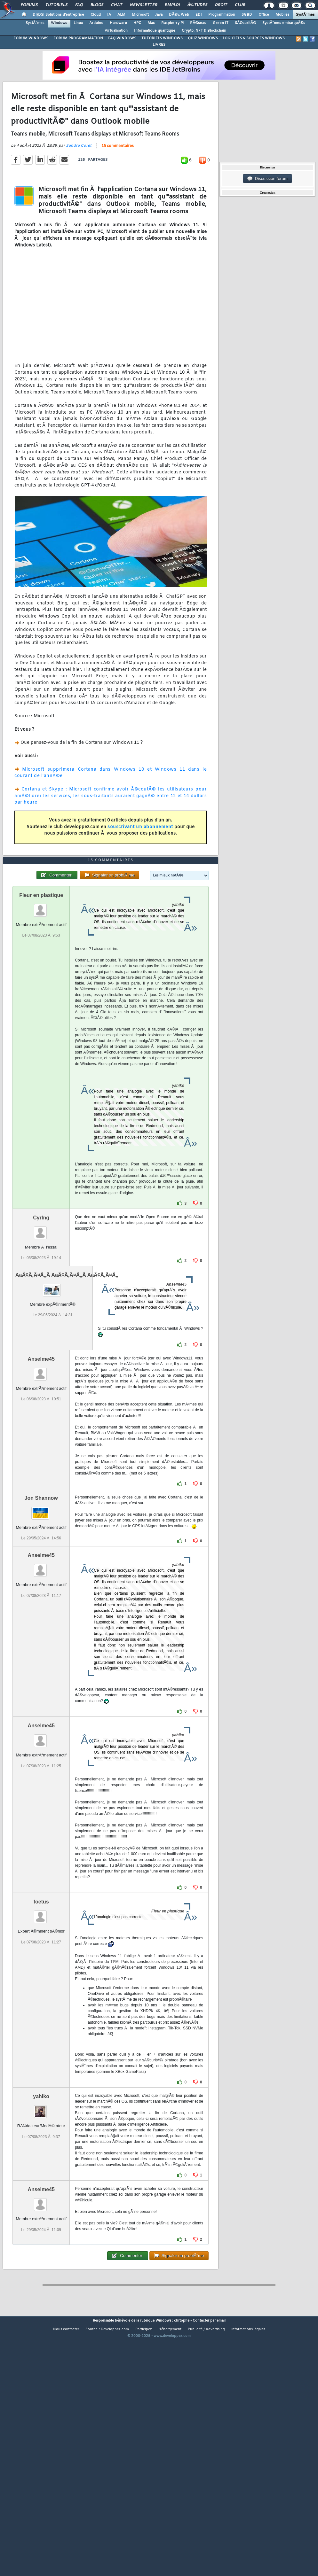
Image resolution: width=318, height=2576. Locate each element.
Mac (151, 23)
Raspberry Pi (172, 23)
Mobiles (282, 14)
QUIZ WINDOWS (203, 38)
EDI (198, 14)
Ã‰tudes (197, 5)
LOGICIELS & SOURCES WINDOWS (254, 38)
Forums (29, 5)
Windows (59, 23)
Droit (221, 5)
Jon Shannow (41, 1598)
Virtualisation (116, 30)
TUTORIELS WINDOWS (162, 38)
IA (109, 14)
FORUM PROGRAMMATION (78, 38)
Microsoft (140, 14)
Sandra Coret (78, 179)
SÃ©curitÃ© (245, 23)
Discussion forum (267, 178)
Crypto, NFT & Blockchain (204, 30)
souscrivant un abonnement (140, 860)
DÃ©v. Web (179, 14)
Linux (78, 23)
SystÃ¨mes (305, 14)
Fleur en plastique (41, 995)
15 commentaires (117, 179)
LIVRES (159, 45)
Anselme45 (41, 1459)
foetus (41, 2002)
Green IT (220, 23)
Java (159, 14)
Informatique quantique (154, 30)
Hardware (118, 23)
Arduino (96, 23)
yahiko (41, 2197)
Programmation (221, 14)
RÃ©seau (198, 23)
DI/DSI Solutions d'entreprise (58, 14)
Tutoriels (56, 5)
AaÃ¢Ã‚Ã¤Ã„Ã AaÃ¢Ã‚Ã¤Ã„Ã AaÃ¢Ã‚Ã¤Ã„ (66, 1375)
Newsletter (143, 5)
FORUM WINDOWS (30, 38)
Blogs (97, 5)
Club (240, 5)
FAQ (79, 5)
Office (263, 14)
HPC (137, 23)
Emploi (172, 5)
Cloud (96, 14)
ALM (121, 14)
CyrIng (41, 1318)
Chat (116, 5)
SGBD (247, 14)
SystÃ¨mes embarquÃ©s (283, 23)
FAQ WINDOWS (122, 38)
